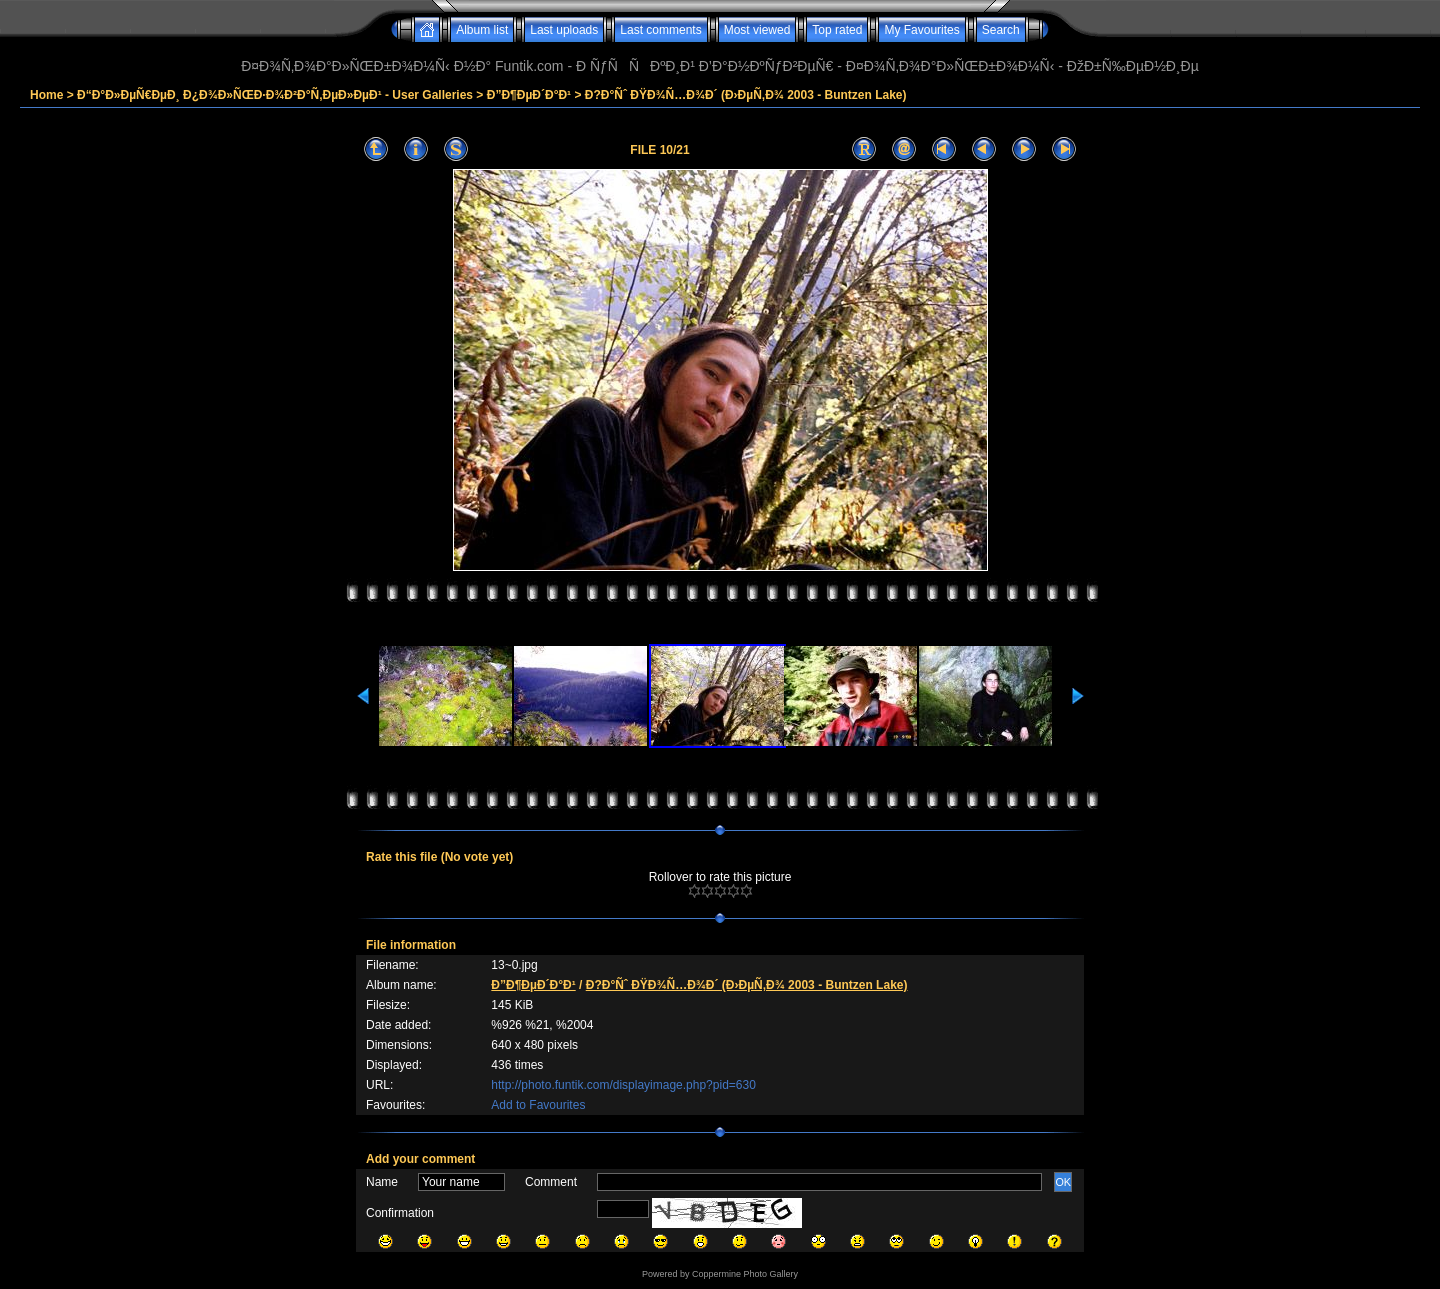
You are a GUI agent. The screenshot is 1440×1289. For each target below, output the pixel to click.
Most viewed (757, 30)
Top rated (837, 30)
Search (1001, 30)
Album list (482, 30)
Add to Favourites (538, 1105)
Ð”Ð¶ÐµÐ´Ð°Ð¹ (529, 95)
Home (46, 95)
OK (1063, 1182)
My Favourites (921, 30)
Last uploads (564, 30)
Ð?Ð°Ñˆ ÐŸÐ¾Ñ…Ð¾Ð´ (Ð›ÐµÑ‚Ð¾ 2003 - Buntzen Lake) (746, 95)
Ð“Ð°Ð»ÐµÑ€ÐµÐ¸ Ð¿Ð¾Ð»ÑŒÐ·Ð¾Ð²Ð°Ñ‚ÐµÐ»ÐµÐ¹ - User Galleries (275, 95)
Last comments (660, 30)
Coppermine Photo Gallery (745, 1274)
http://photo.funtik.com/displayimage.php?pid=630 (623, 1085)
